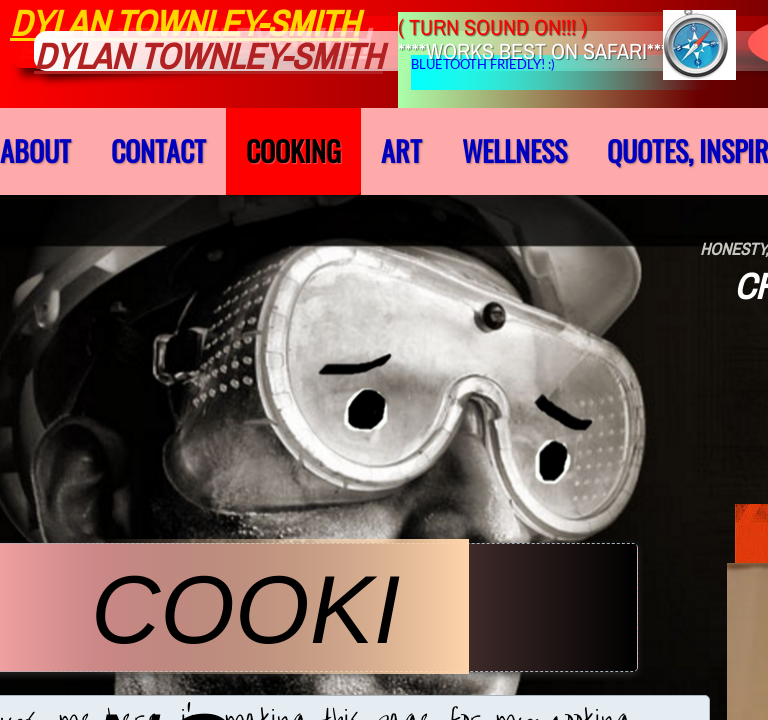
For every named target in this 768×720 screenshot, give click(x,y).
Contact (158, 150)
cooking (293, 150)
